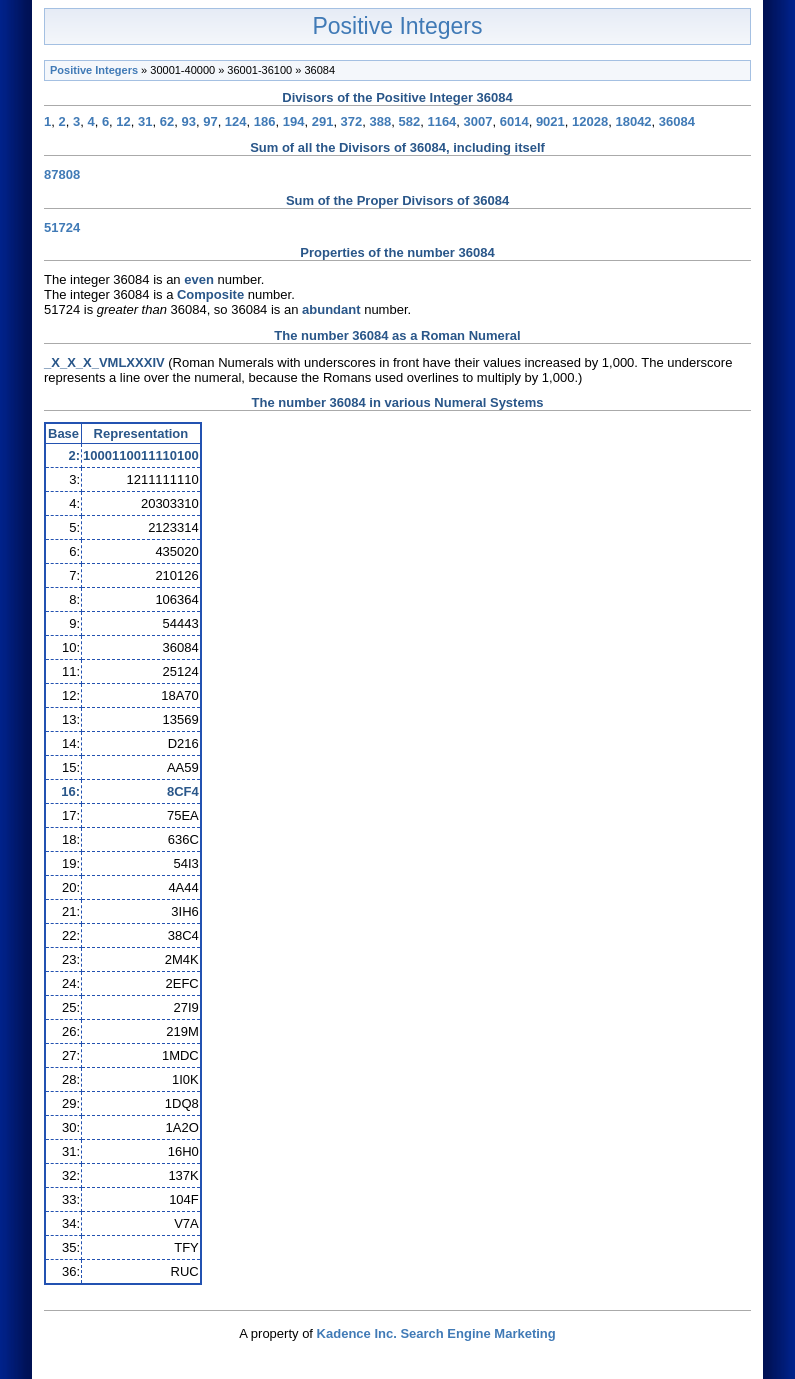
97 (210, 121)
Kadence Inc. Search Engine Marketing (436, 1333)
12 (123, 121)
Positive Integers (397, 26)
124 (236, 121)
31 (145, 121)
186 (265, 121)
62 (167, 121)
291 (323, 121)
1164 (441, 121)
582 (409, 121)
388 (381, 121)
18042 (633, 121)
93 (188, 121)
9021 (550, 121)
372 (352, 121)
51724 (62, 227)
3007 (478, 121)
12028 (590, 121)
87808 (62, 174)
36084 (677, 121)
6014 (514, 121)
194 (294, 121)
